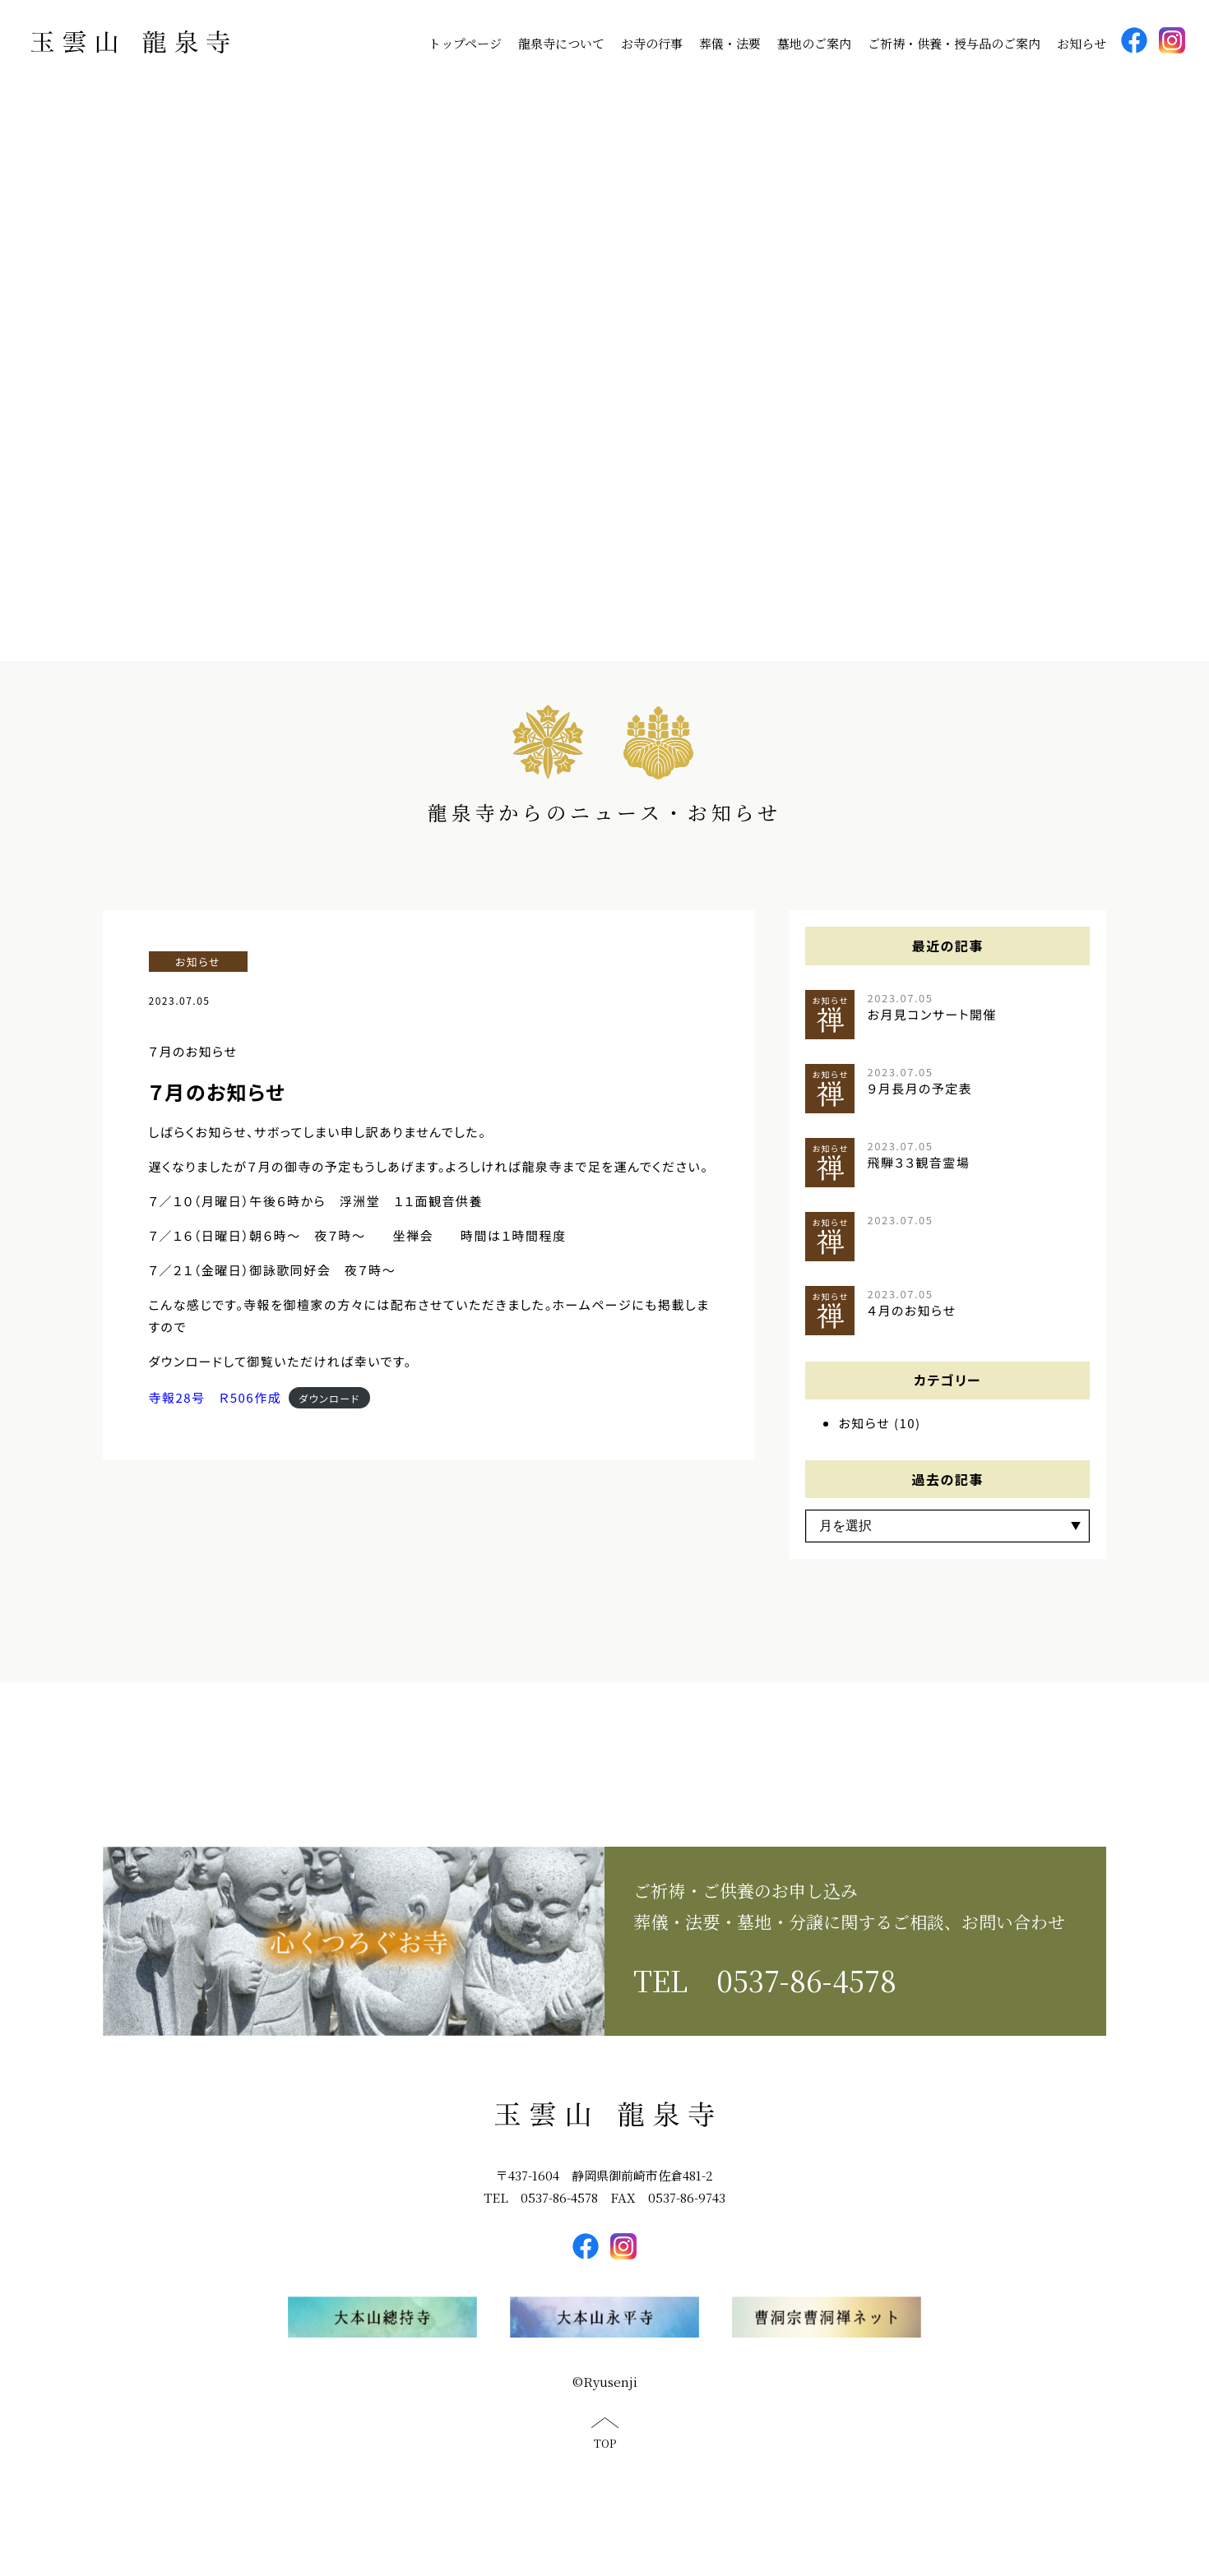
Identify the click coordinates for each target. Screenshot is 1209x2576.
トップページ (465, 43)
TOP (605, 2459)
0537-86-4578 (806, 1996)
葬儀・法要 (730, 43)
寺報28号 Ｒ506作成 (215, 1413)
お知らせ (1081, 43)
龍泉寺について (561, 43)
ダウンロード (329, 1414)
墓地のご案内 (814, 43)
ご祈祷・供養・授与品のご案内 (954, 43)
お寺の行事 (652, 43)
